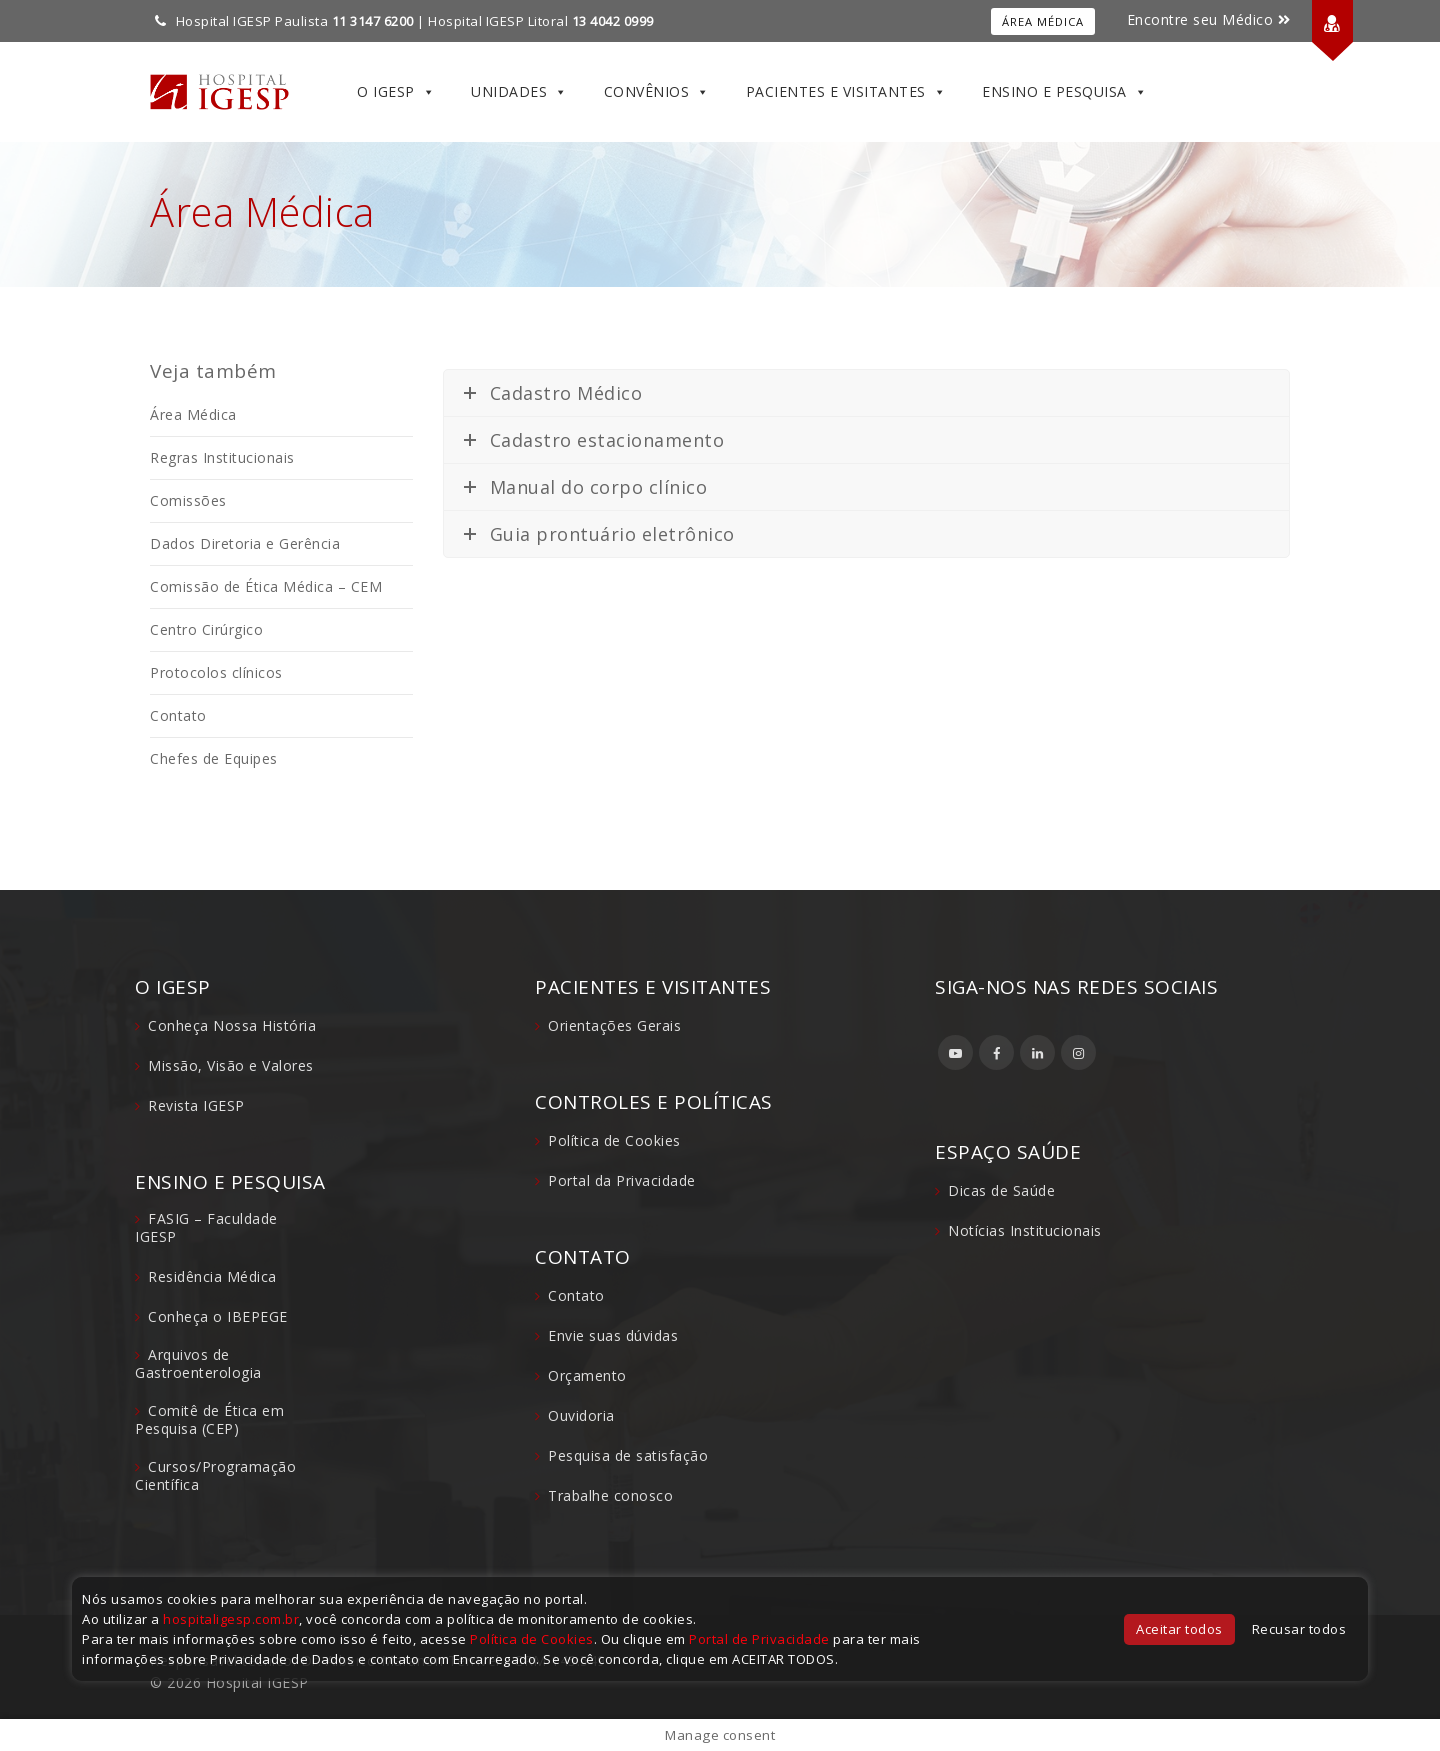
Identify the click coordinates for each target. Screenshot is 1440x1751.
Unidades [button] (519, 92)
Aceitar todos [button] (1179, 1629)
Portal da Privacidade (622, 1180)
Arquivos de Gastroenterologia (198, 1363)
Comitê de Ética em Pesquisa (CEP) (209, 1419)
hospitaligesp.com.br (231, 1619)
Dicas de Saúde (1001, 1190)
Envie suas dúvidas (613, 1335)
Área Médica (1043, 21)
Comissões (188, 500)
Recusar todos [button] (1299, 1629)
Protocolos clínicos (216, 672)
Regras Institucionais (222, 457)
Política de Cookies (614, 1140)
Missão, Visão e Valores (231, 1065)
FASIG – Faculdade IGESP (206, 1227)
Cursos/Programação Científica (215, 1475)
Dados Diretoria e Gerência (245, 543)
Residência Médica (212, 1276)
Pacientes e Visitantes (846, 92)
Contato (178, 715)
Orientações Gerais (614, 1025)
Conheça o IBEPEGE (218, 1316)
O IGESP (396, 92)
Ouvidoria (581, 1415)
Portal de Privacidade (759, 1639)
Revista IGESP (196, 1105)
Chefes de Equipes (214, 758)
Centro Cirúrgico (206, 629)
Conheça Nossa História (232, 1025)
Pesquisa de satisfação (628, 1455)
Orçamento (587, 1375)
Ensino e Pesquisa (1064, 92)
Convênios (657, 92)
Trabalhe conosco (610, 1495)
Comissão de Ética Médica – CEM (266, 586)
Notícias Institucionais (1025, 1230)
